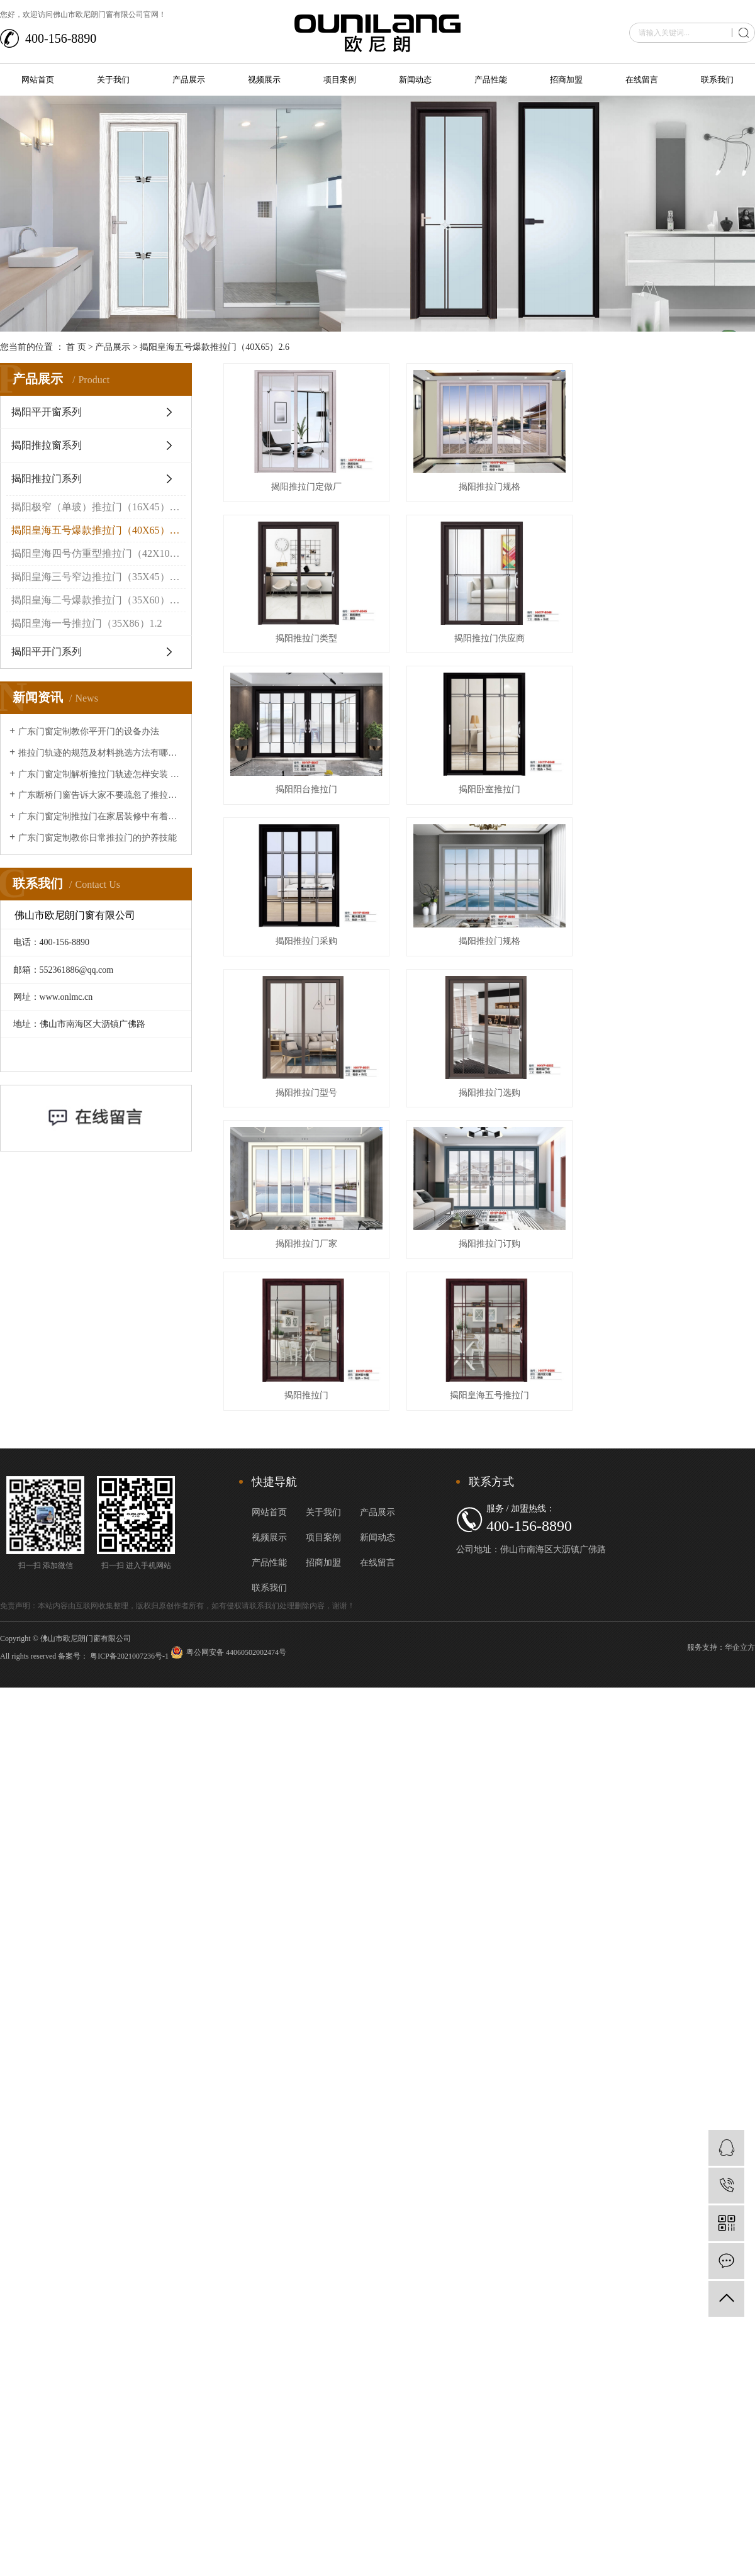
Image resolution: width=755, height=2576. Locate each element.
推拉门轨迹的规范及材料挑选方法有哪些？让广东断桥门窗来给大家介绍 (100, 753)
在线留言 (641, 79)
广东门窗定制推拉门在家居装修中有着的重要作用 (100, 816)
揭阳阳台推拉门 (309, 798)
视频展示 (264, 79)
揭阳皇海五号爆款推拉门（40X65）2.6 (214, 347)
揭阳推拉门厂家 (309, 1260)
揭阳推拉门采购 (309, 952)
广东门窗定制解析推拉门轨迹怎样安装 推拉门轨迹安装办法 (100, 774)
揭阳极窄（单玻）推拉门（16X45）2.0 (96, 506)
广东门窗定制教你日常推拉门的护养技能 (97, 838)
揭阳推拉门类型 (309, 644)
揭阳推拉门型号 (309, 1106)
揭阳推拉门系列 (46, 478)
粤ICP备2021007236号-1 (129, 1675)
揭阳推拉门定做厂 (309, 490)
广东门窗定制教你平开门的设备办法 (88, 731)
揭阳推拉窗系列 (46, 445)
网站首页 (37, 79)
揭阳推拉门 (309, 1415)
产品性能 (490, 79)
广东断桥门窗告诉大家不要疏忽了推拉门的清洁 (100, 795)
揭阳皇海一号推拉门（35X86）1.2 (86, 623)
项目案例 (339, 79)
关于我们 (113, 79)
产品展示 (188, 79)
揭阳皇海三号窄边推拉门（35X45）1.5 (96, 576)
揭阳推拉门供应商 (495, 644)
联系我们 (717, 79)
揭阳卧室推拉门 (495, 798)
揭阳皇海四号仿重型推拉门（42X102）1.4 (98, 553)
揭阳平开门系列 (46, 651)
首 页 (76, 347)
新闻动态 (415, 79)
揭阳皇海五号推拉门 (495, 1415)
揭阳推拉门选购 (495, 1106)
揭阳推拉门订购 (495, 1260)
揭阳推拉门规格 (495, 490)
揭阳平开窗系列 (46, 411)
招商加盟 (566, 79)
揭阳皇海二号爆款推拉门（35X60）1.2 (96, 600)
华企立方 (740, 1666)
